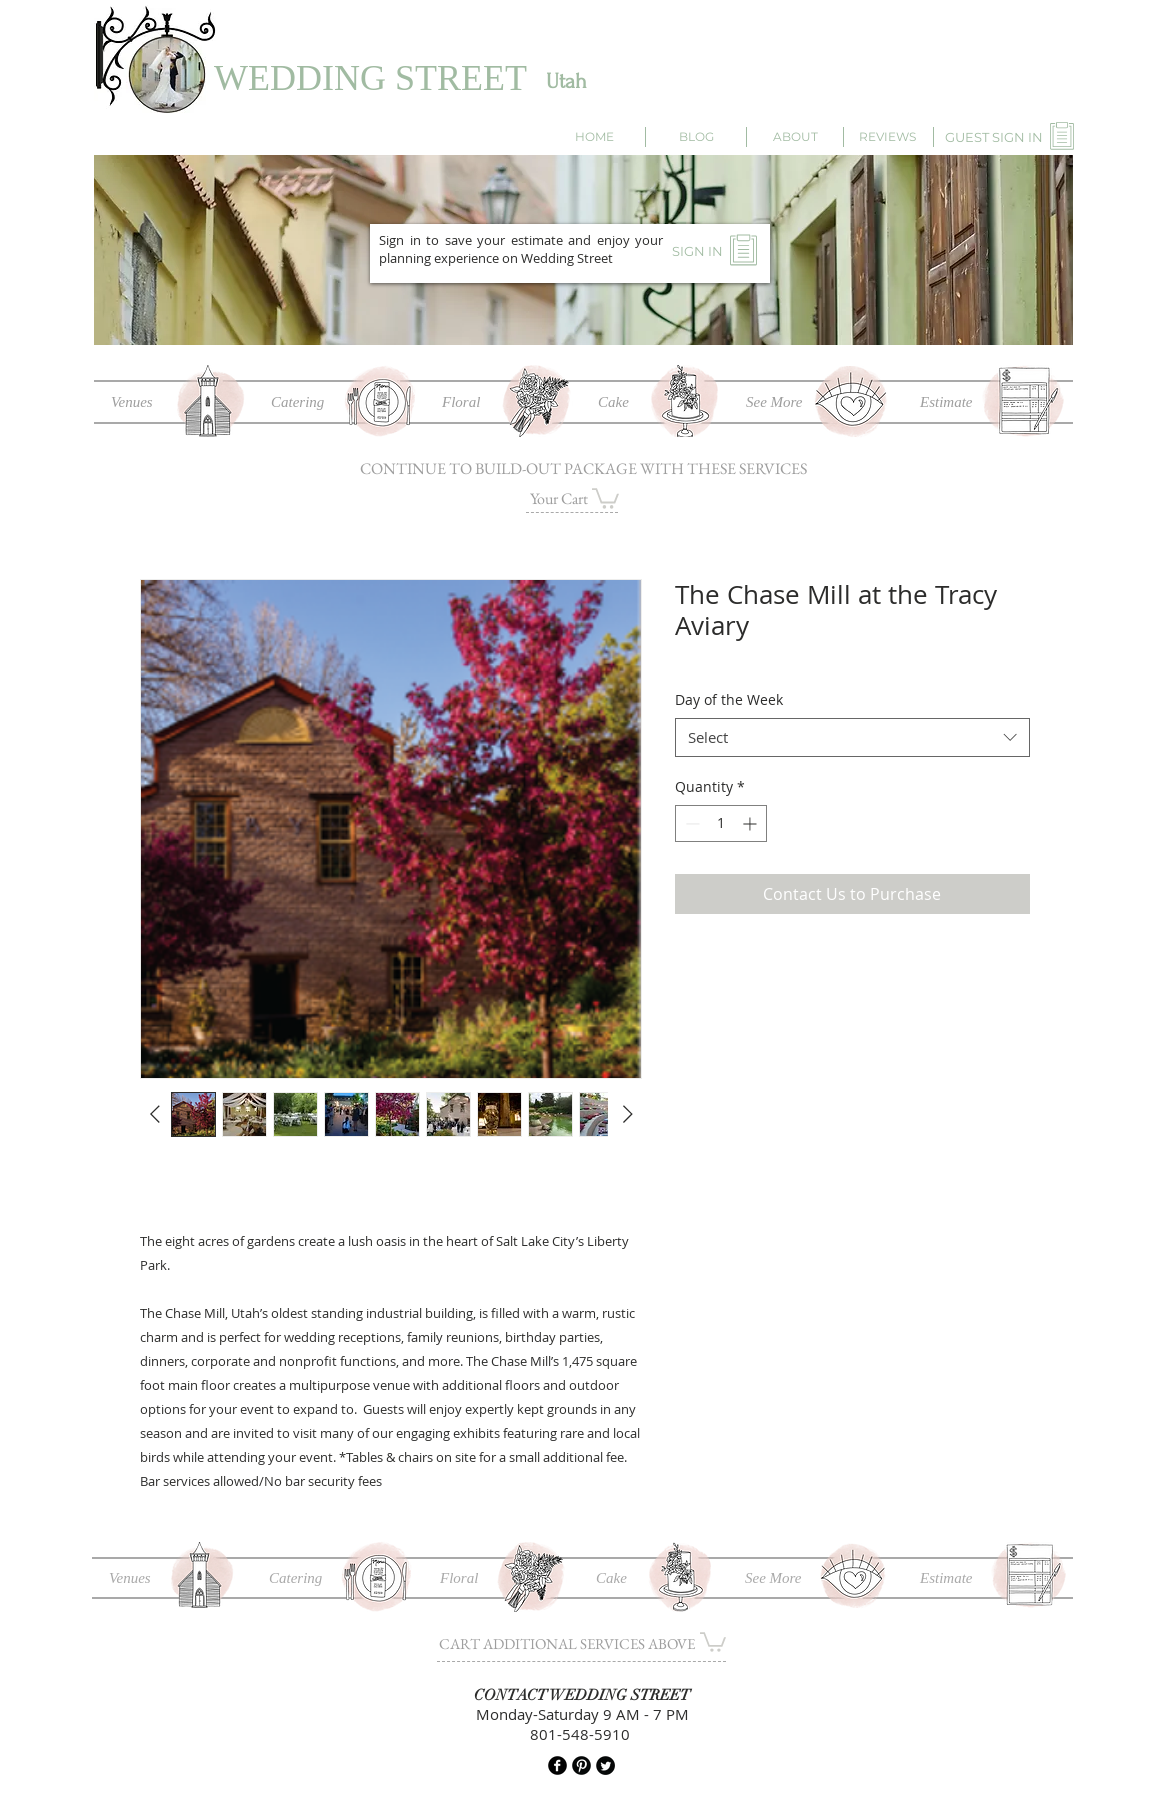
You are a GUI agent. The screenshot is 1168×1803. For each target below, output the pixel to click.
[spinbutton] (721, 823)
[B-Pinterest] (581, 1765)
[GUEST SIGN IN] (993, 137)
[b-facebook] (557, 1765)
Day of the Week (729, 699)
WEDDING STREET (370, 78)
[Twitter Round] (605, 1765)
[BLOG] (696, 137)
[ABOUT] (795, 137)
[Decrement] (690, 823)
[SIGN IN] (697, 251)
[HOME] (594, 137)
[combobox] (852, 737)
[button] (605, 497)
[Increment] (751, 823)
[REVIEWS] (887, 137)
